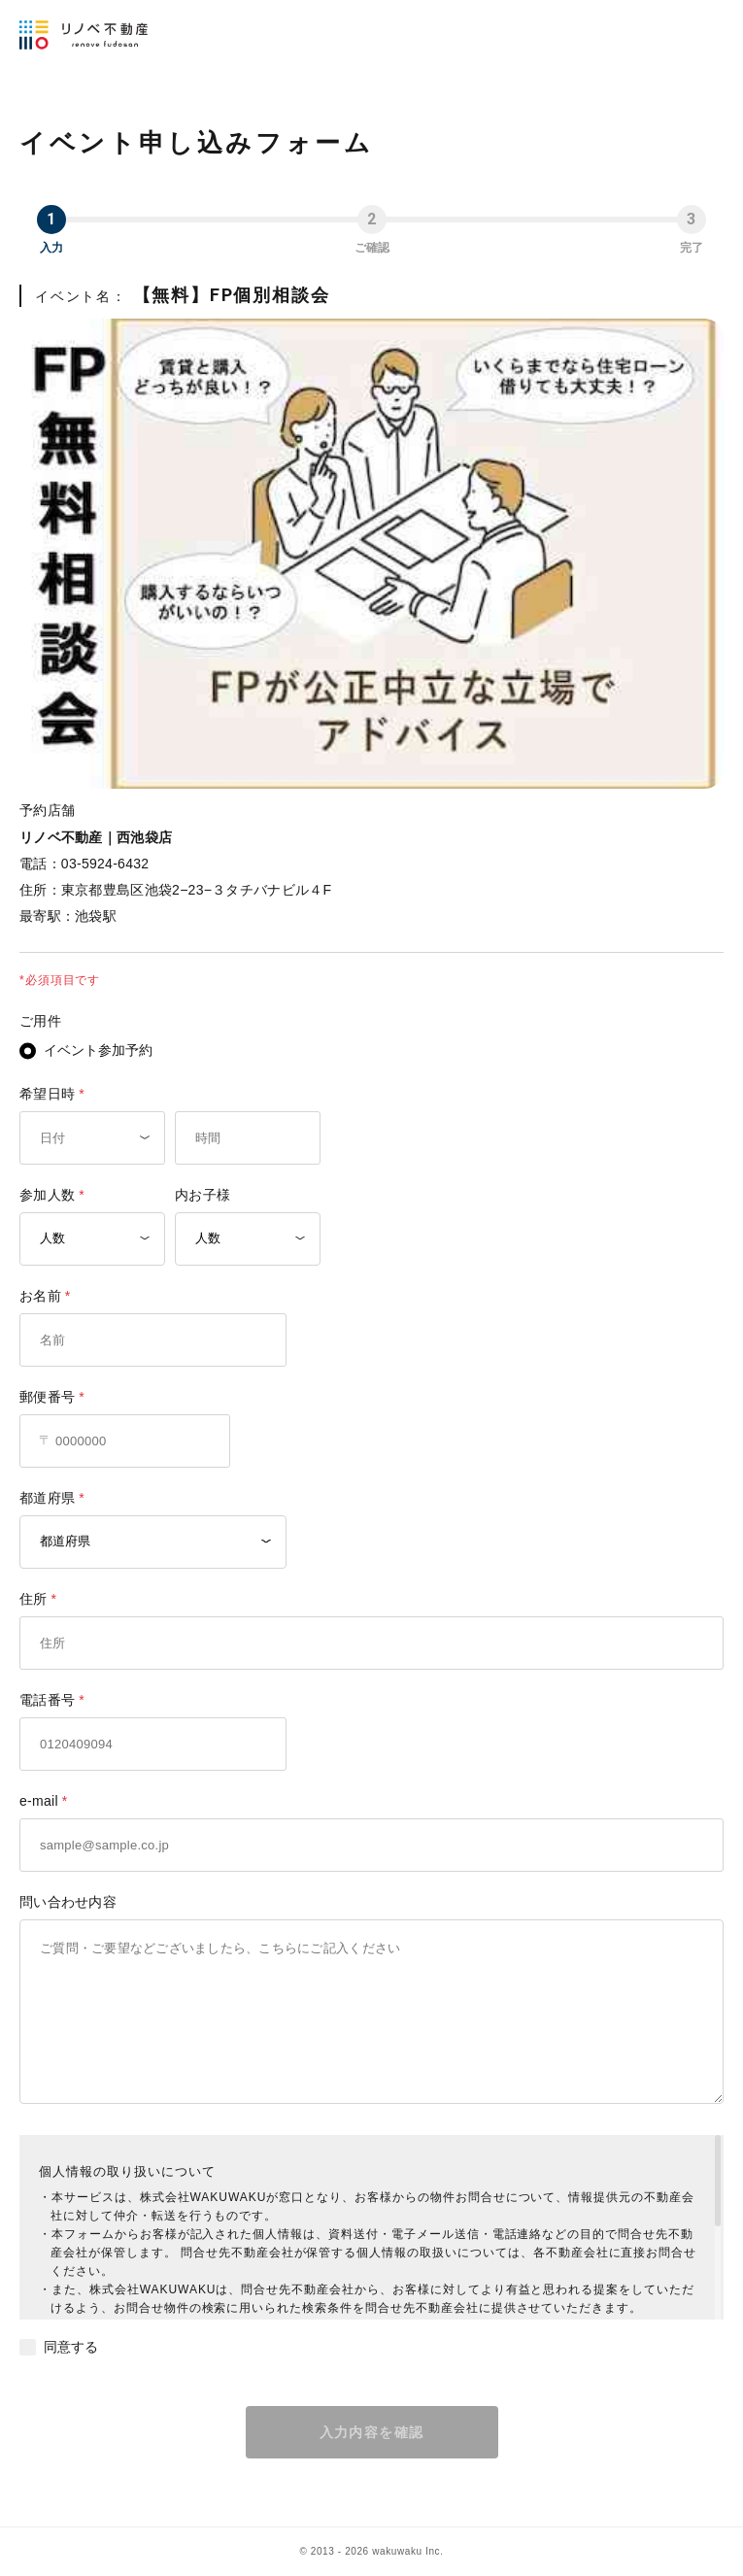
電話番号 (47, 1700)
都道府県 (47, 1498)
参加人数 (47, 1195)
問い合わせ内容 (68, 1902)
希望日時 (47, 1094)
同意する (71, 2347)
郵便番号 (47, 1397)
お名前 (40, 1296)
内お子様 (202, 1195)
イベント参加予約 (98, 1050)
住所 (33, 1599)
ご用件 (40, 1021)
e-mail (38, 1801)
